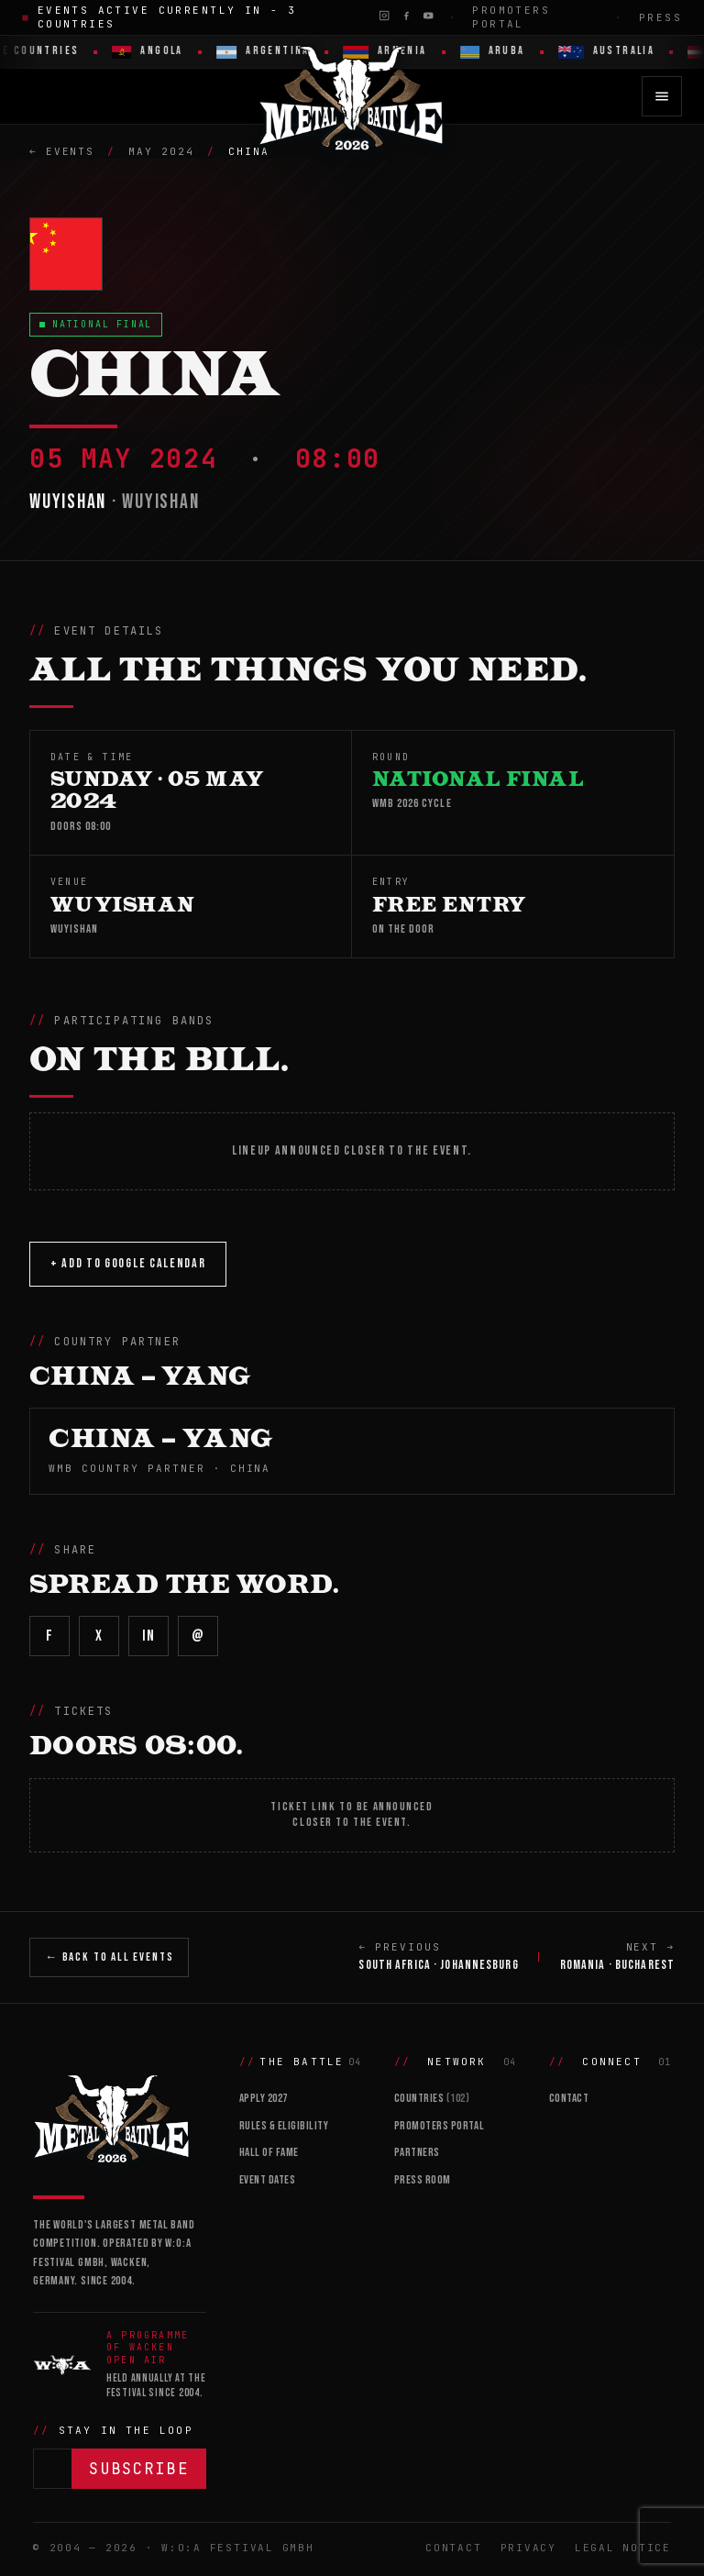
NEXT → (617, 1957)
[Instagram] (384, 15)
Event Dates (267, 2179)
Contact (569, 2098)
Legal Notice (623, 2547)
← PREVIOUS (438, 1957)
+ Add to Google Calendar (127, 1263)
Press (660, 17)
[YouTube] (428, 15)
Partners (417, 2152)
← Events (61, 151)
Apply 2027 (263, 2098)
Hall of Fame (269, 2152)
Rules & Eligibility (284, 2125)
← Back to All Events (109, 1957)
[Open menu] (662, 96)
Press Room (422, 2179)
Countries (432, 2098)
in (148, 1636)
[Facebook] (406, 15)
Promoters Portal (511, 17)
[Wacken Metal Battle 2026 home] (352, 96)
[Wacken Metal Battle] (119, 2117)
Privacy (528, 2547)
